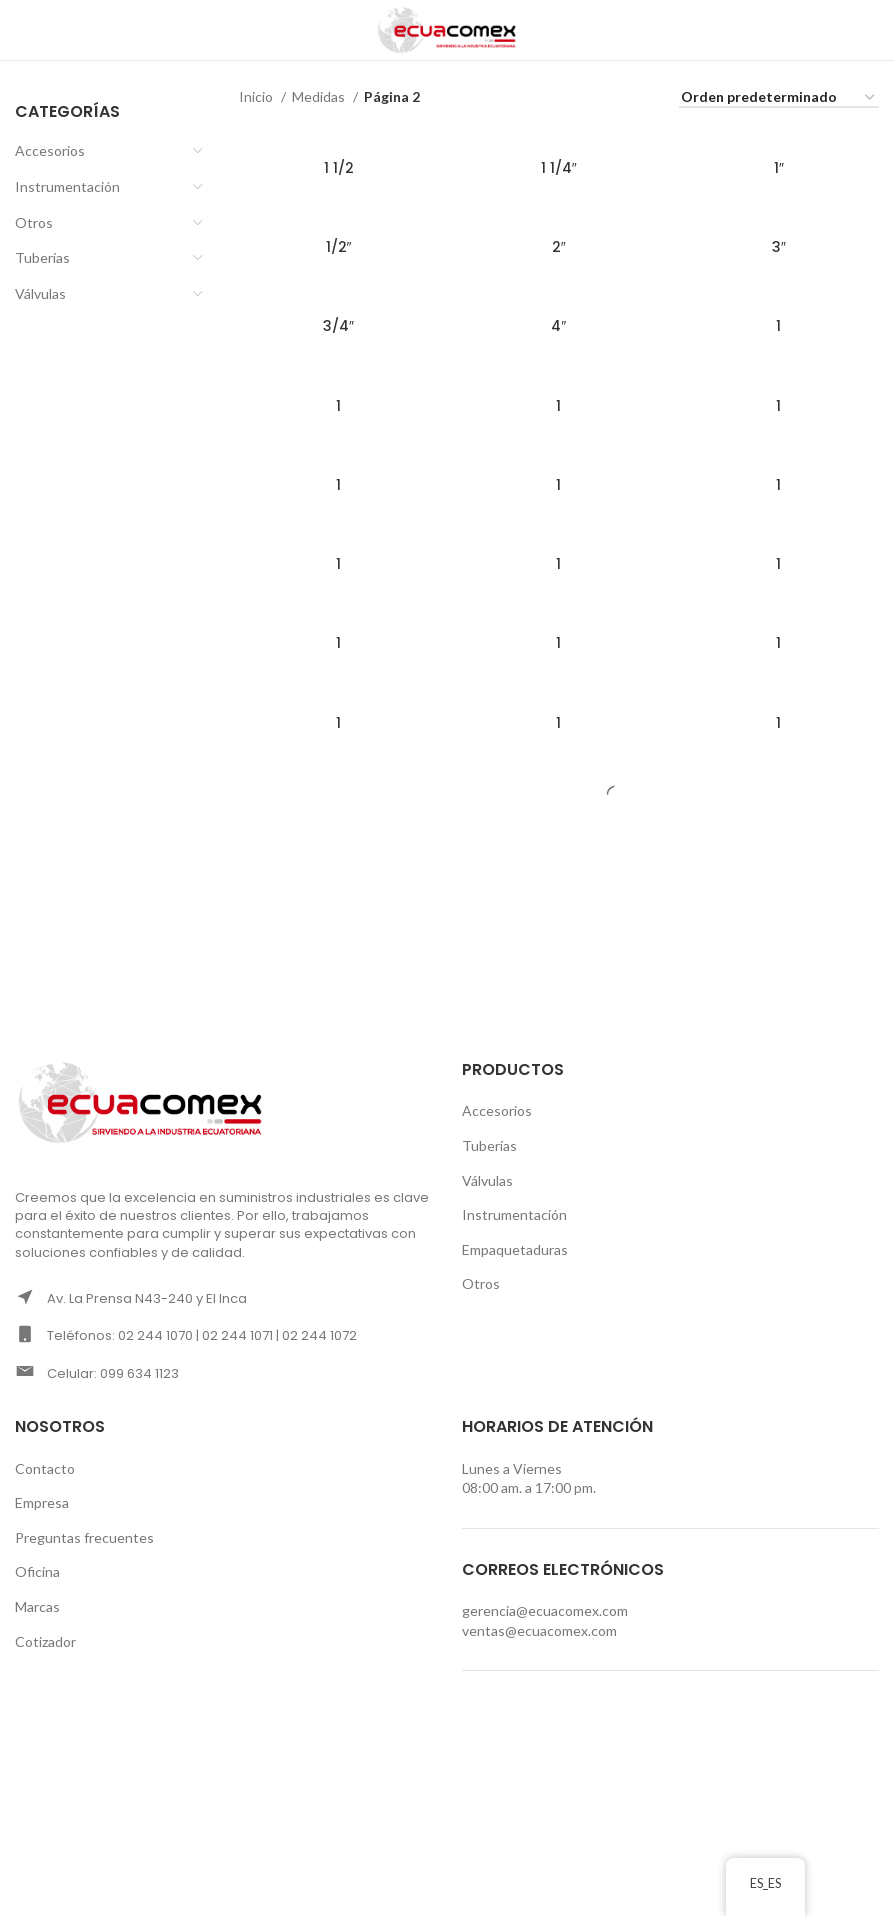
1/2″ (339, 247)
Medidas (320, 96)
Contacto (45, 1468)
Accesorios (50, 150)
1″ (779, 168)
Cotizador (45, 1641)
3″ (779, 247)
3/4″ (338, 326)
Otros (34, 222)
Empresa (42, 1502)
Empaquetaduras (515, 1249)
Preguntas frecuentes (84, 1537)
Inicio (257, 96)
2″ (559, 247)
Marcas (37, 1606)
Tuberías (42, 257)
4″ (558, 326)
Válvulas (40, 293)
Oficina (37, 1571)
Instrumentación (67, 186)
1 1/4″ (559, 168)
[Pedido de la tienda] (779, 98)
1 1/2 (339, 168)
